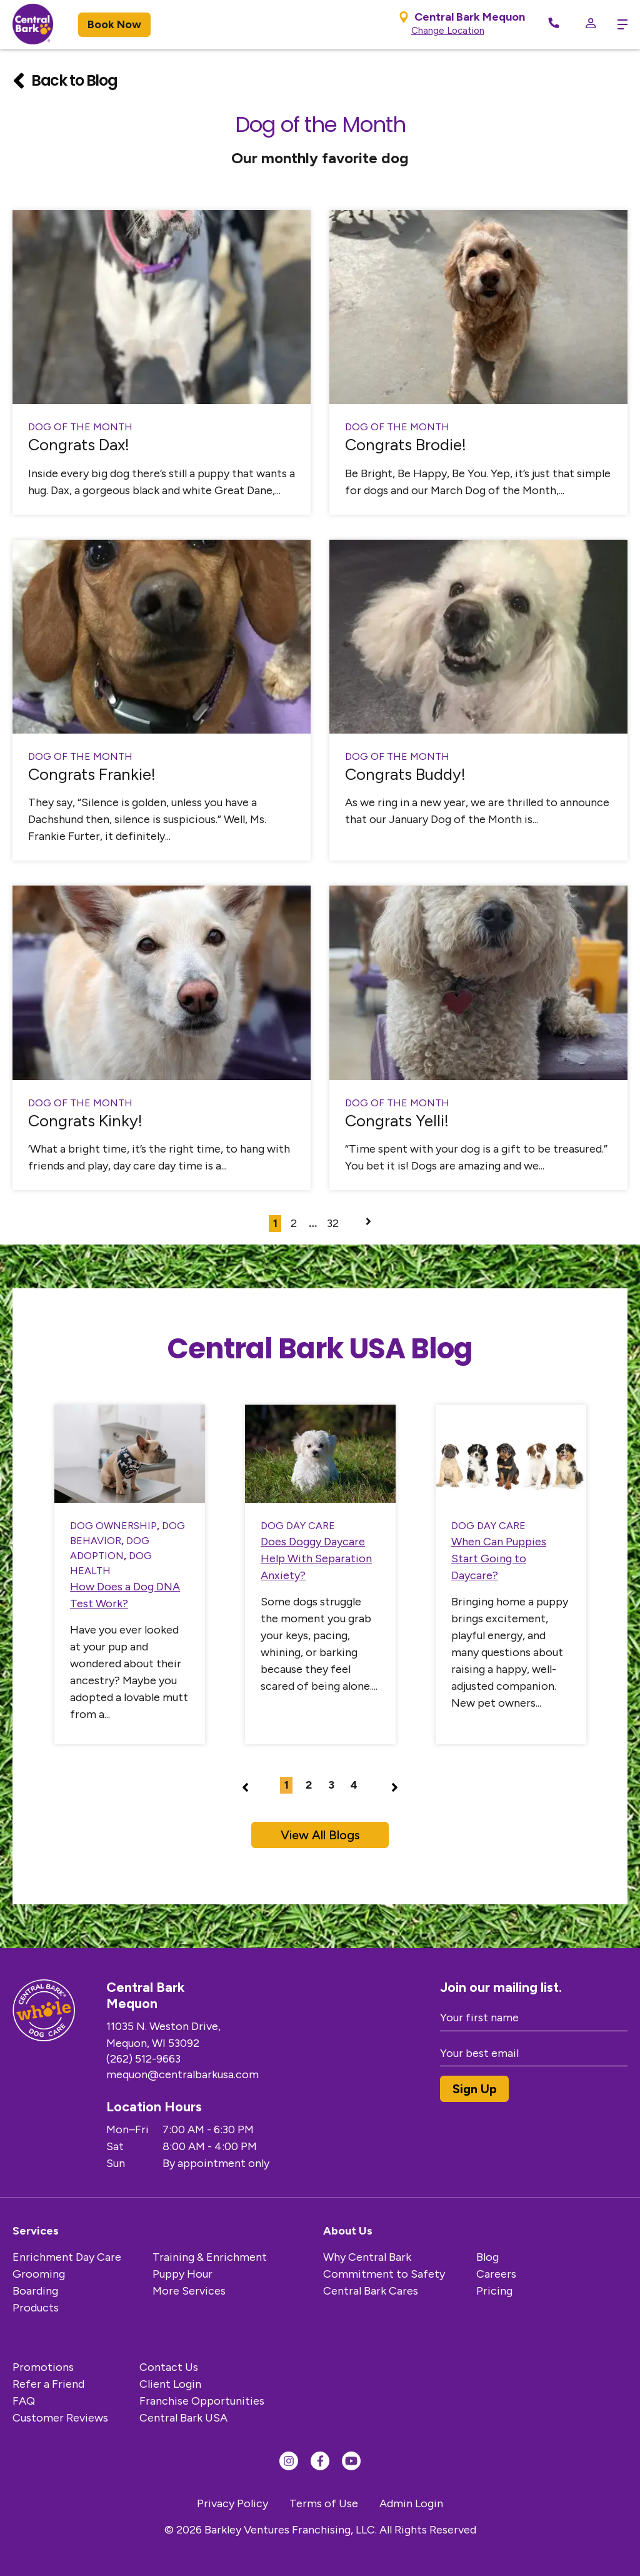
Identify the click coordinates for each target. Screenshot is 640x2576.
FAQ (23, 2401)
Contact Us (168, 2367)
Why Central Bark (367, 2257)
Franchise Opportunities (201, 2401)
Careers (496, 2274)
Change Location (447, 30)
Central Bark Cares (370, 2291)
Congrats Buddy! (405, 774)
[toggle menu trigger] (618, 24)
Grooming (38, 2274)
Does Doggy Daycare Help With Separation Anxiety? (316, 1558)
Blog (487, 2257)
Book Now (114, 24)
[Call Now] (554, 24)
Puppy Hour (182, 2274)
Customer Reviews (60, 2418)
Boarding (35, 2291)
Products (35, 2308)
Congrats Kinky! (85, 1121)
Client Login (170, 2384)
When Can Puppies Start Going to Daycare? (498, 1558)
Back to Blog (64, 80)
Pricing (494, 2291)
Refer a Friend (48, 2384)
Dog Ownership (113, 1526)
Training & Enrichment (209, 2257)
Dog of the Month (80, 427)
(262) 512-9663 (169, 2059)
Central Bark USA (183, 2418)
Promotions (43, 2367)
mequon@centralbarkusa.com (208, 2074)
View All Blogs (320, 1834)
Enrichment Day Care (66, 2257)
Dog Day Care (298, 1526)
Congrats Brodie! (405, 445)
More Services (189, 2291)
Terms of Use (323, 2503)
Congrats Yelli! (397, 1121)
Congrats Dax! (78, 445)
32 (333, 1223)
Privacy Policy (232, 2503)
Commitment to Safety (384, 2274)
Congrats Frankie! (92, 774)
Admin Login (411, 2503)
